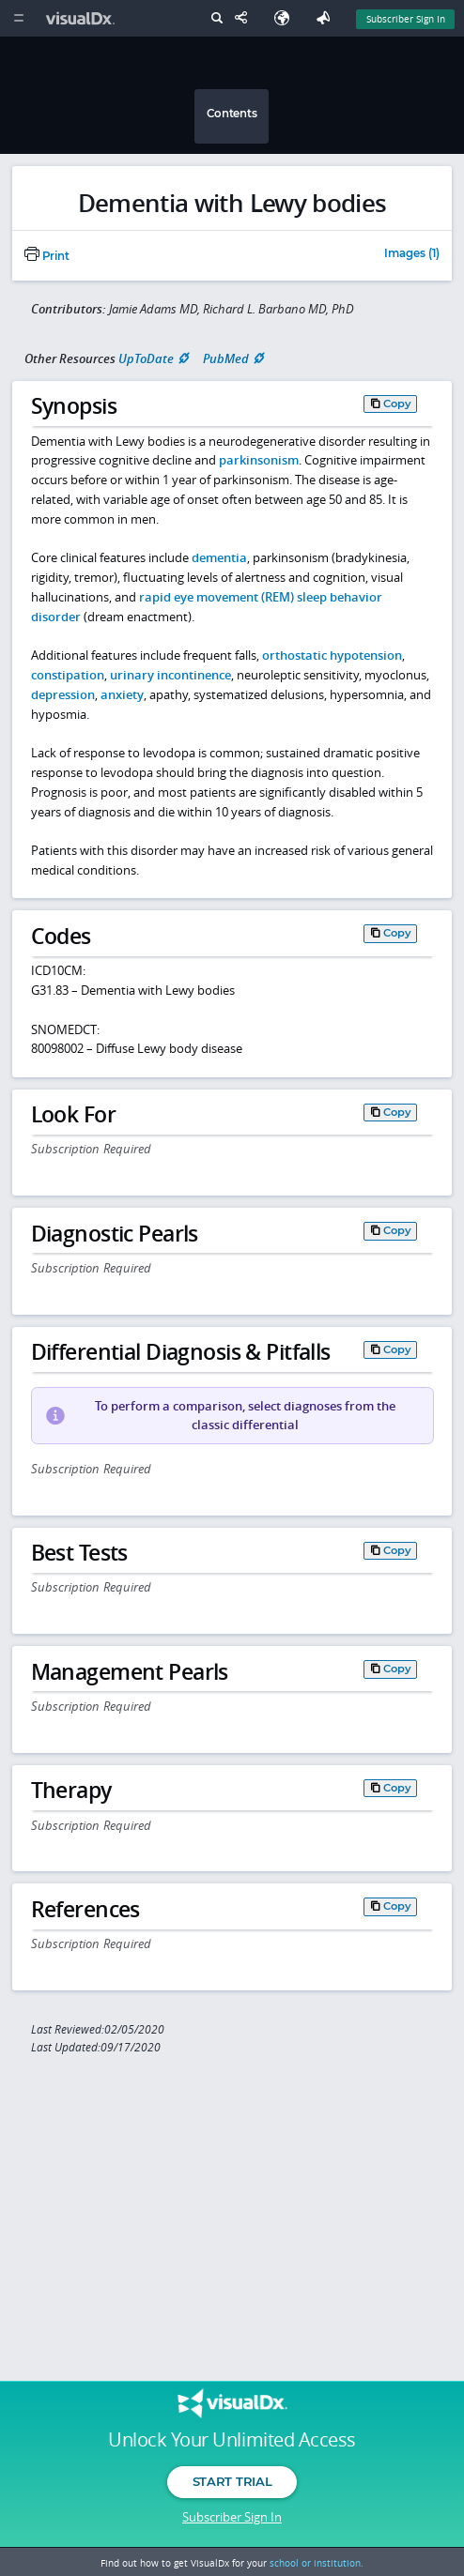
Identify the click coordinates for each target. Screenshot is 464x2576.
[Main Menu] (18, 18)
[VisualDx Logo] (82, 18)
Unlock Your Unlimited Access (231, 2440)
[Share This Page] (245, 18)
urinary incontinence (170, 674)
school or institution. (316, 2562)
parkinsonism (259, 459)
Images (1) (412, 254)
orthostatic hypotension (332, 655)
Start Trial (232, 2481)
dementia (219, 557)
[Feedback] (327, 18)
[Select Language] (286, 18)
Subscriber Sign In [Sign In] (405, 18)
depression (63, 694)
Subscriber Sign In (232, 2516)
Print (47, 256)
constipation (67, 674)
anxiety (122, 694)
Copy (397, 403)
